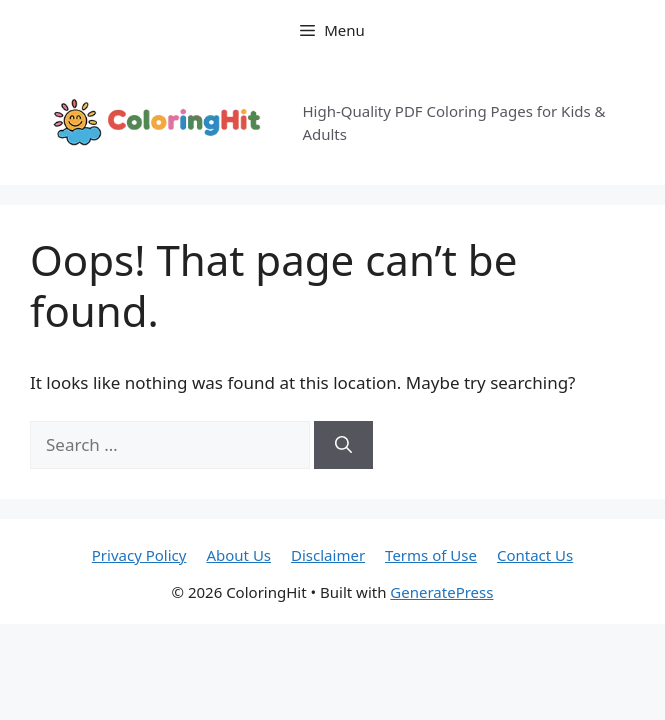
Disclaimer (328, 555)
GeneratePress (441, 592)
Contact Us (535, 555)
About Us (238, 555)
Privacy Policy (139, 555)
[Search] (343, 445)
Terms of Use (431, 555)
